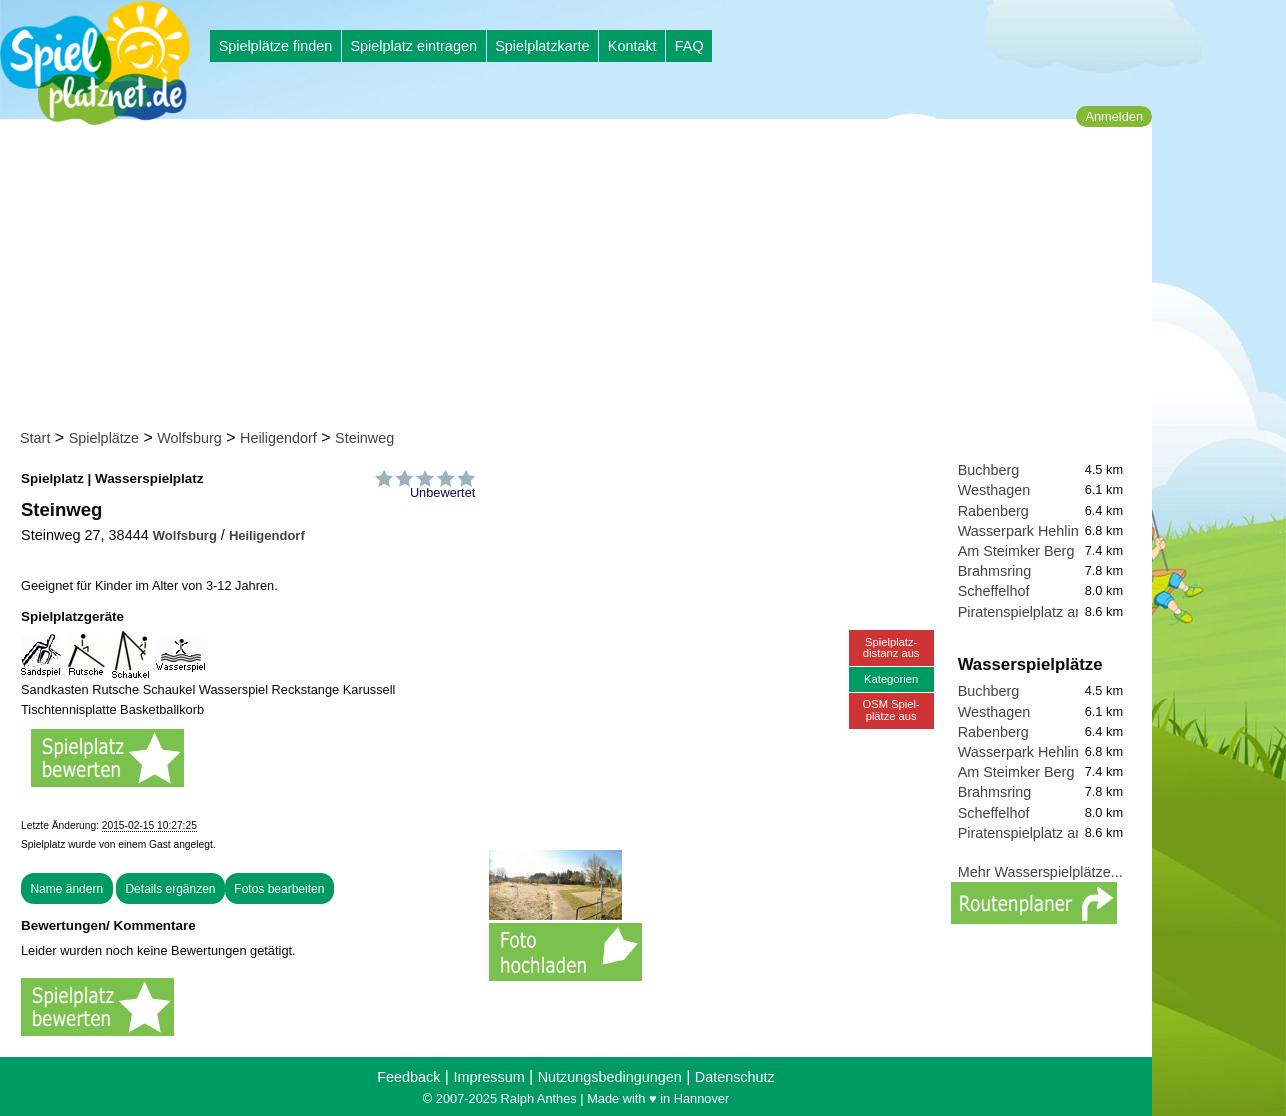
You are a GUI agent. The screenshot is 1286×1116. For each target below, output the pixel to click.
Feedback (408, 1077)
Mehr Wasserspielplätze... (1040, 872)
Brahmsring (995, 571)
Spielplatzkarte (542, 46)
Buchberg (989, 470)
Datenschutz (735, 1077)
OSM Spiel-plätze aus (891, 709)
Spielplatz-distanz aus (891, 647)
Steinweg (364, 438)
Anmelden (1114, 116)
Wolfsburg (189, 438)
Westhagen (994, 490)
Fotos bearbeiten (279, 889)
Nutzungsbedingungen (610, 1077)
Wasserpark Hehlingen (1030, 531)
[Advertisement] (582, 278)
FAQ (689, 46)
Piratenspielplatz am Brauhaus (1055, 612)
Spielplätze (104, 438)
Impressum (488, 1077)
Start (35, 438)
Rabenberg (993, 511)
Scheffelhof (994, 591)
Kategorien (891, 679)
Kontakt (632, 46)
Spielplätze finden (276, 46)
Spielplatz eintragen (413, 46)
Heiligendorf (278, 438)
